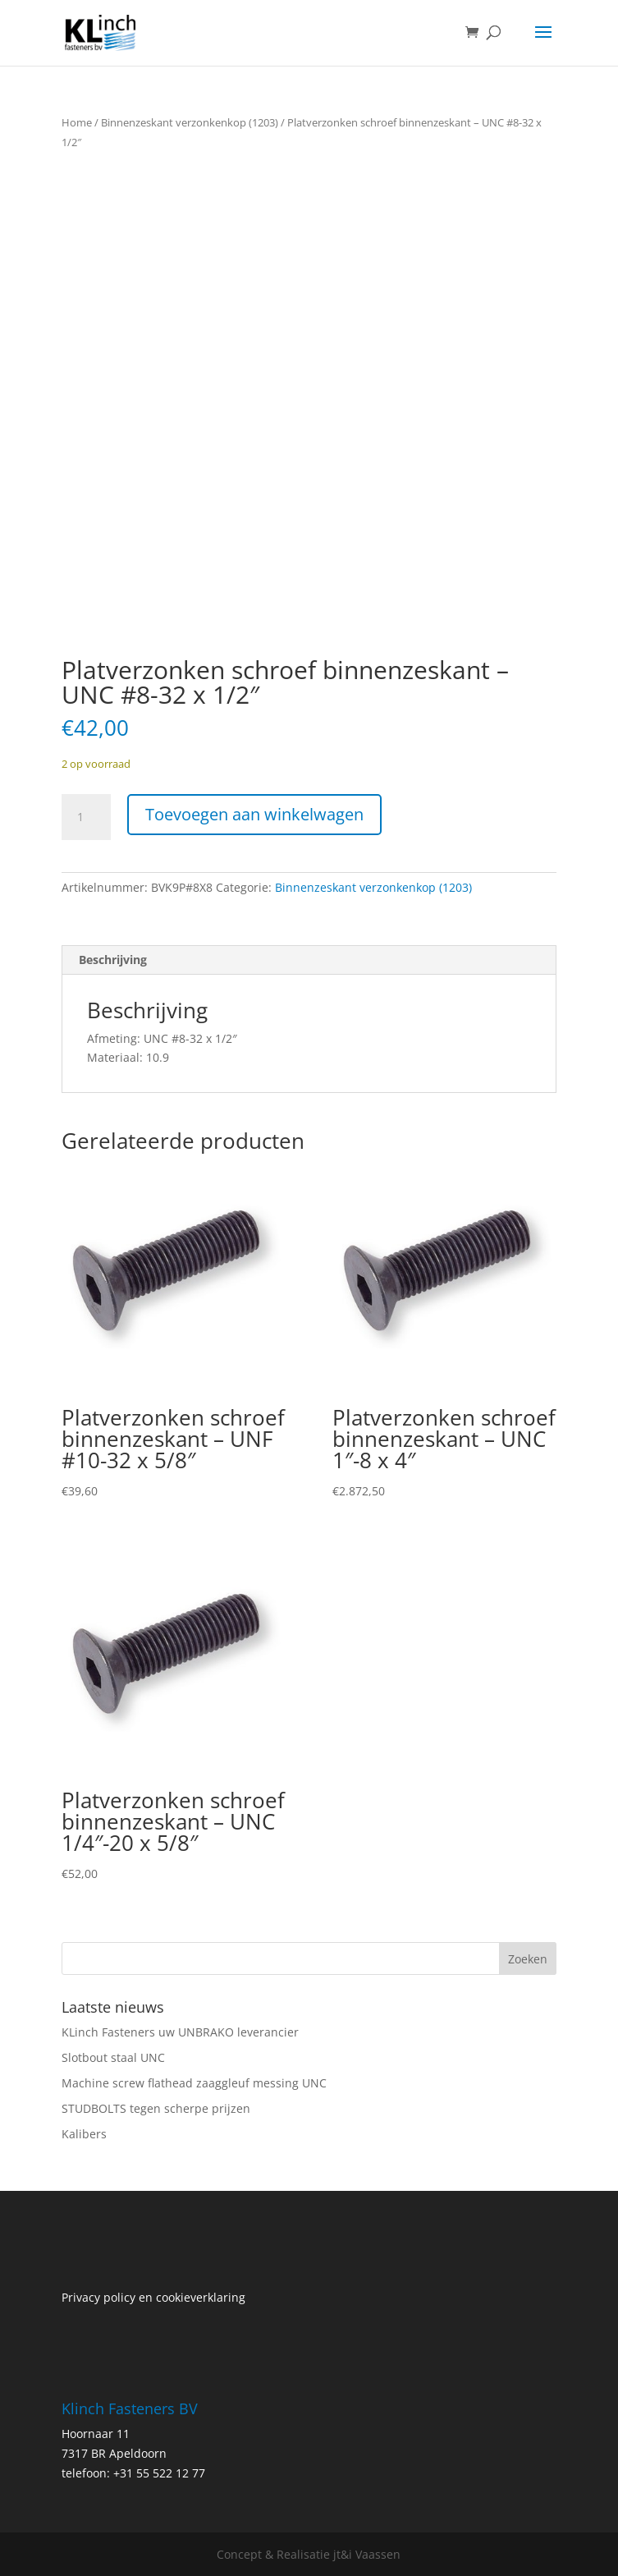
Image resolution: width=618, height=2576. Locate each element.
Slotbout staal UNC (113, 2057)
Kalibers (84, 2134)
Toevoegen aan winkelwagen (254, 814)
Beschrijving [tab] (113, 959)
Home (77, 122)
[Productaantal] (86, 817)
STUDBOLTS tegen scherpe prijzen (156, 2108)
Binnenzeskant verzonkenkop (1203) (189, 122)
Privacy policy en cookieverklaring (153, 2297)
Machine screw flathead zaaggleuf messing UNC (194, 2083)
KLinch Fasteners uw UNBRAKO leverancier (180, 2032)
